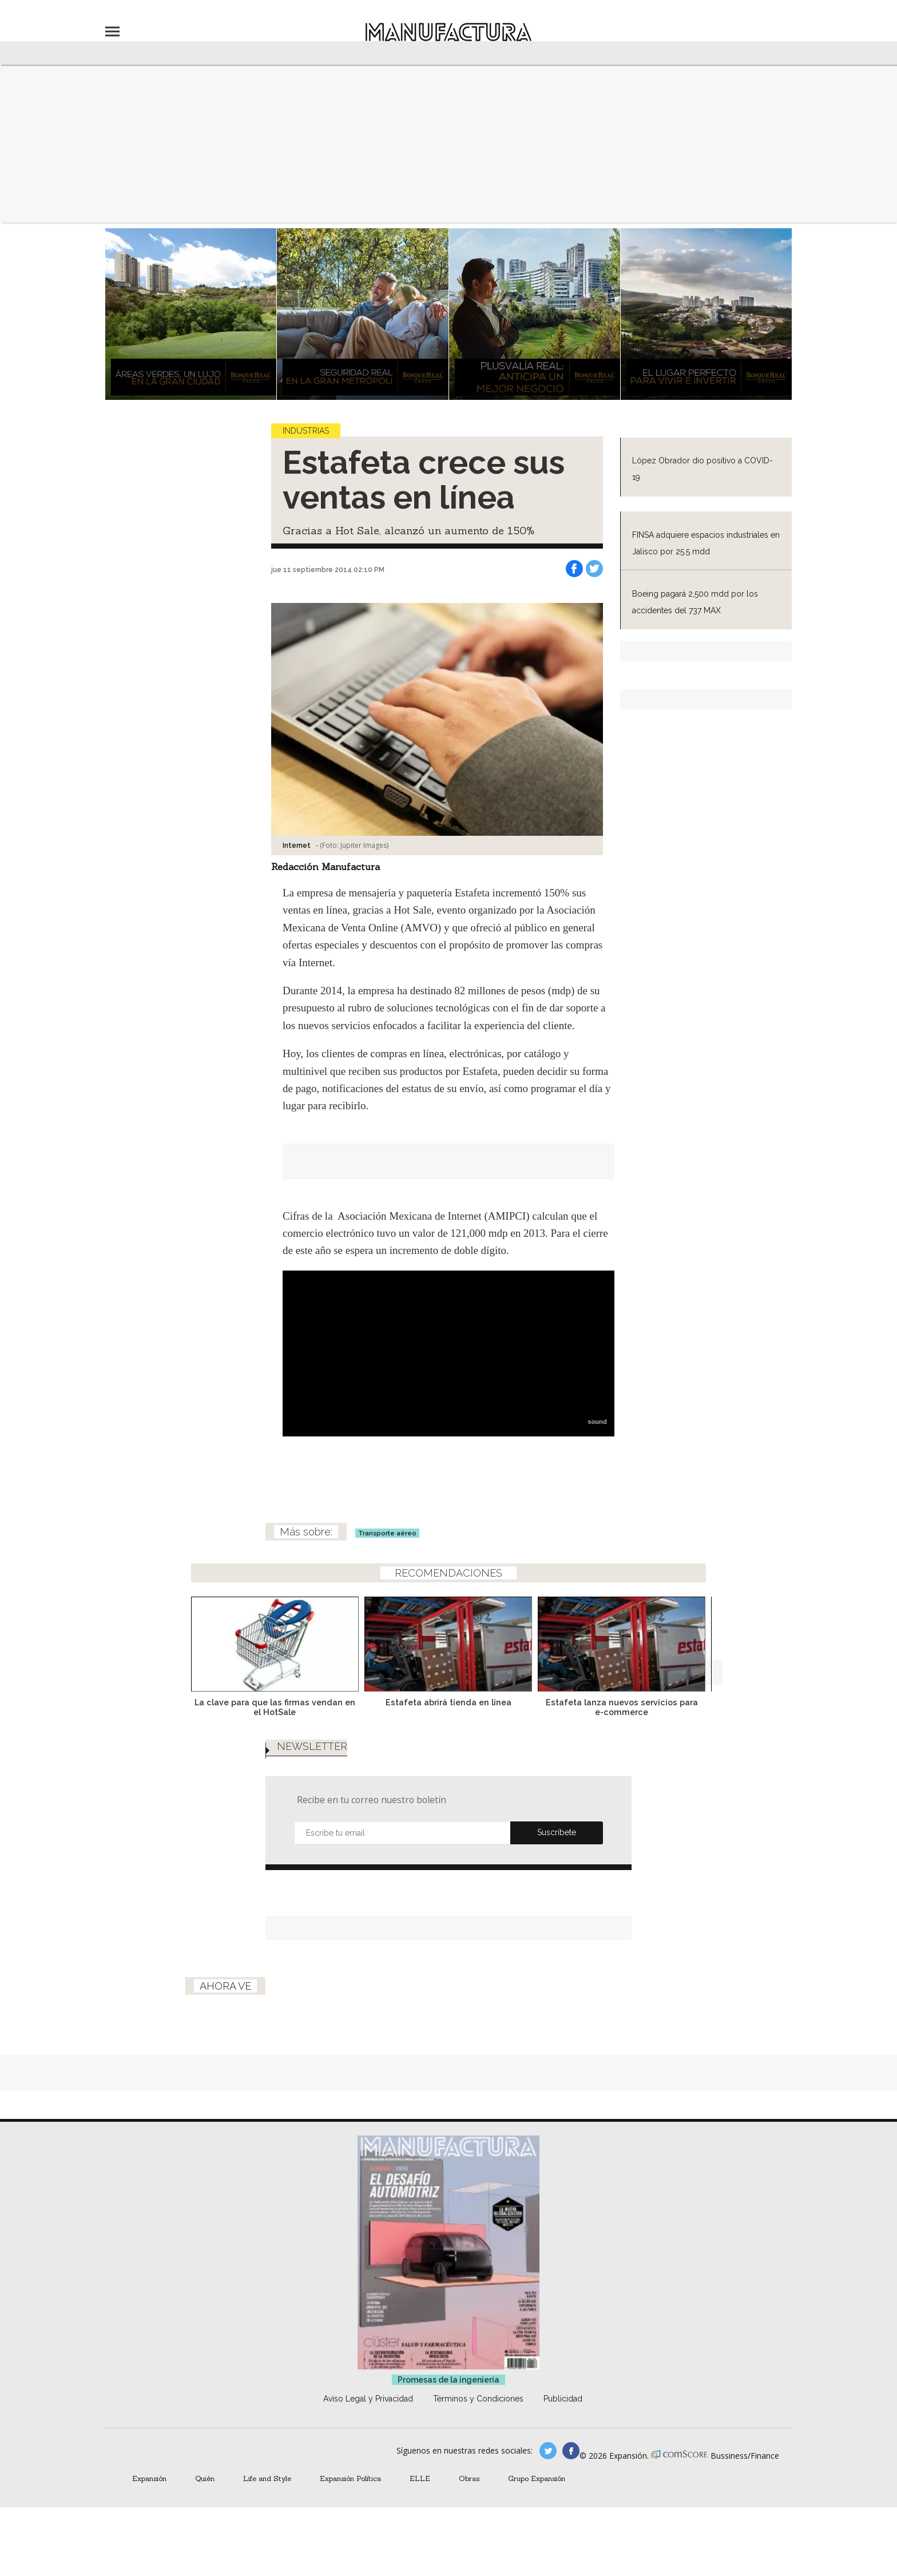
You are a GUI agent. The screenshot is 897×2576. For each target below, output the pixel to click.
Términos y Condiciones (478, 2398)
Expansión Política (350, 2478)
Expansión (149, 2478)
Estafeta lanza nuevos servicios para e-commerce (622, 1707)
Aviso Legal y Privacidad (368, 2398)
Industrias (306, 430)
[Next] (710, 1640)
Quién (205, 2478)
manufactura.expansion (571, 2450)
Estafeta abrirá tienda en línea (448, 1702)
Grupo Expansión (536, 2478)
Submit (556, 1832)
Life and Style (267, 2478)
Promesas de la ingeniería (448, 2379)
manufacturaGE (548, 2450)
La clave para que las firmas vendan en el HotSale (275, 1707)
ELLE (420, 2478)
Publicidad (562, 2398)
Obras (469, 2478)
